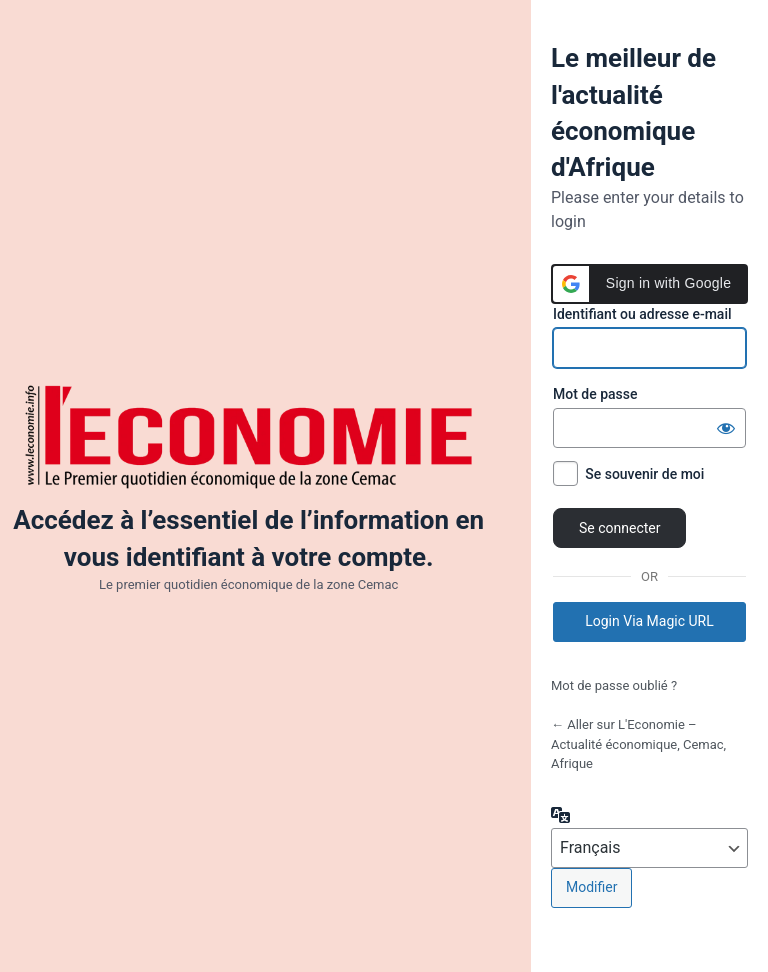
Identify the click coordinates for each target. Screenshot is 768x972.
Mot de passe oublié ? (614, 685)
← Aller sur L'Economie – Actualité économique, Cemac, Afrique (638, 744)
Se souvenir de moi (644, 474)
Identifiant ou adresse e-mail (642, 314)
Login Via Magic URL (649, 621)
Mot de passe (595, 394)
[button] (649, 284)
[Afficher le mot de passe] (726, 428)
